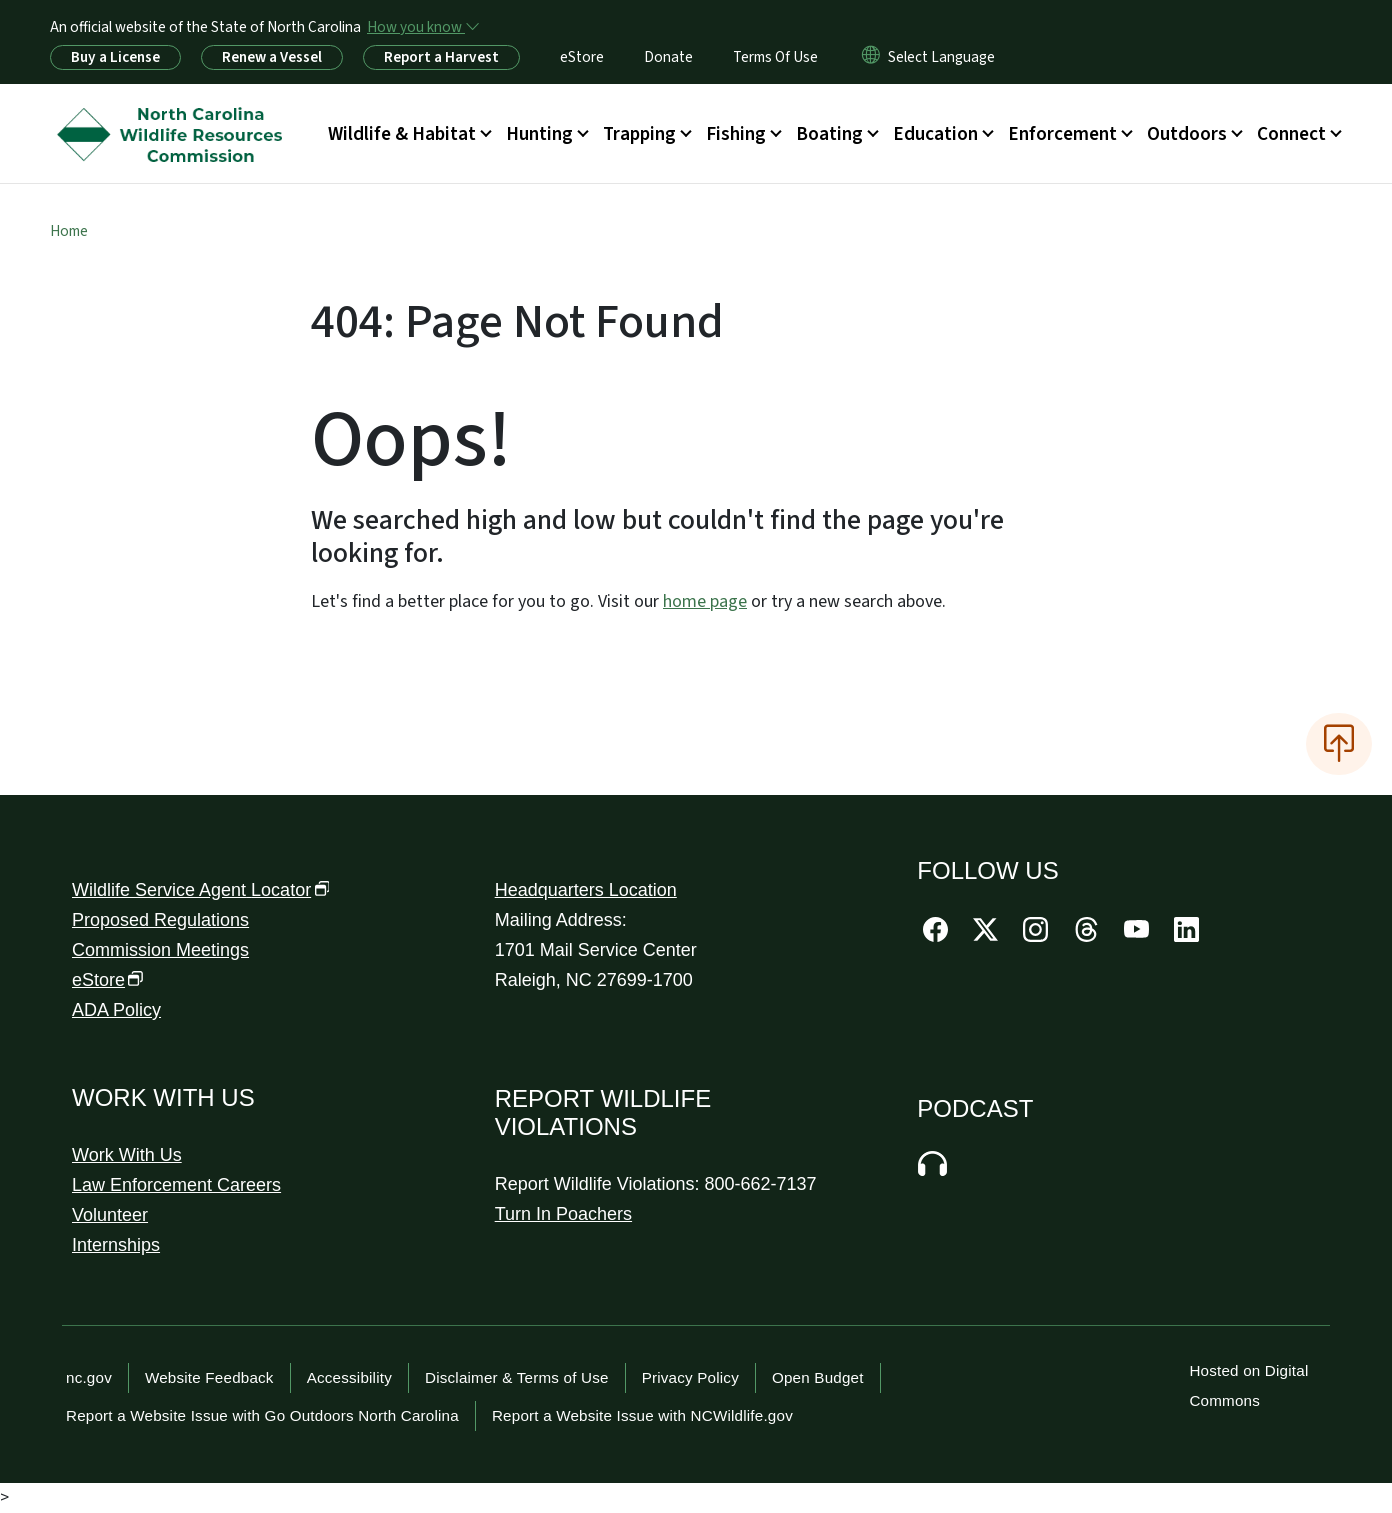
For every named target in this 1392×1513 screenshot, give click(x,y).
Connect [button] (1291, 134)
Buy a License (115, 57)
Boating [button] (829, 134)
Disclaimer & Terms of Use (517, 1377)
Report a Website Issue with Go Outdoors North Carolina (262, 1415)
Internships (116, 1245)
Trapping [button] (639, 134)
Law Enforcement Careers (176, 1185)
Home (69, 231)
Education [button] (935, 134)
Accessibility (349, 1377)
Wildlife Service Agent (201, 890)
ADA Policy (116, 1010)
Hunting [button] (539, 134)
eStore (582, 57)
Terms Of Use (775, 57)
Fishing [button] (736, 134)
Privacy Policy (690, 1377)
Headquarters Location (586, 890)
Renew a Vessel (272, 57)
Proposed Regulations (160, 920)
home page (705, 601)
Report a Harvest (441, 57)
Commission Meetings (160, 950)
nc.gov (89, 1377)
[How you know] (422, 27)
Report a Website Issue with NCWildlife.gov (642, 1415)
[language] (941, 57)
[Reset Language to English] (871, 57)
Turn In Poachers (563, 1214)
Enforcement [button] (1062, 134)
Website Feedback (209, 1377)
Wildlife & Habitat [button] (402, 134)
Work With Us (127, 1155)
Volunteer (110, 1215)
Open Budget (818, 1377)
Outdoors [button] (1187, 134)
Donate (668, 57)
